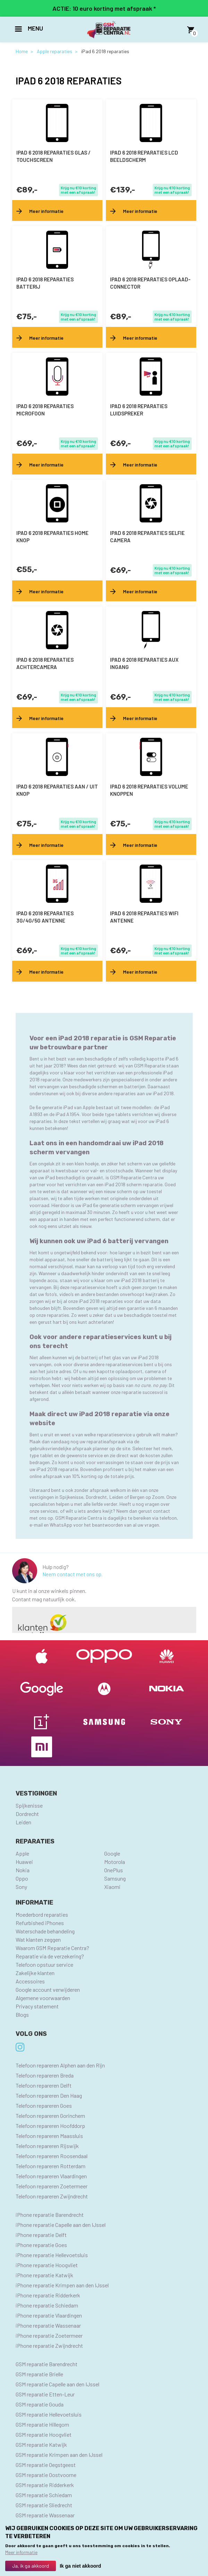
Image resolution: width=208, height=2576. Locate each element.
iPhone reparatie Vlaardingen (49, 2315)
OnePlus (113, 1870)
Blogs (22, 2014)
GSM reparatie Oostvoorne (46, 2474)
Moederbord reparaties (42, 1914)
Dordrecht (27, 1813)
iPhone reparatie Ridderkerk (48, 2295)
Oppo (22, 1878)
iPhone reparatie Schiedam (47, 2305)
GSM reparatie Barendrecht (46, 2364)
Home (22, 51)
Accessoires (30, 1981)
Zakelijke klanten (35, 1973)
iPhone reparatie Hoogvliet (47, 2265)
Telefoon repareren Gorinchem (50, 2115)
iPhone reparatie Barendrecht (50, 2214)
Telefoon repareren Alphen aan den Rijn (60, 2065)
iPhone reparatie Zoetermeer (49, 2335)
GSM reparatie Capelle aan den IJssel (57, 2384)
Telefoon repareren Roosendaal (52, 2156)
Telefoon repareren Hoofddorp (50, 2125)
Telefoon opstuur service (44, 1964)
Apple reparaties (54, 51)
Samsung (115, 1878)
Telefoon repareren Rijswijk (47, 2145)
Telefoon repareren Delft (44, 2085)
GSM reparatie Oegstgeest (46, 2464)
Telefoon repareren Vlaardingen (51, 2176)
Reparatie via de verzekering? (50, 1956)
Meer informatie (21, 2552)
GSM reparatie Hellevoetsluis (49, 2414)
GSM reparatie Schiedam (44, 2495)
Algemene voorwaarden (43, 1998)
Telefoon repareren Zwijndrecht (52, 2196)
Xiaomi (112, 1886)
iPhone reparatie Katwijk (44, 2275)
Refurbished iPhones (40, 1922)
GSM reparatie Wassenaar (45, 2515)
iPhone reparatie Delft (41, 2234)
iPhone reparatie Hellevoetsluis (52, 2255)
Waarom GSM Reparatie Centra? (52, 1948)
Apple (22, 1853)
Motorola (114, 1861)
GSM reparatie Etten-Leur (45, 2394)
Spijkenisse (29, 1805)
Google (112, 1853)
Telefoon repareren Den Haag (49, 2095)
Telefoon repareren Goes (44, 2105)
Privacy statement (37, 2006)
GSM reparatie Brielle (39, 2374)
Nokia (23, 1870)
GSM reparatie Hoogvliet (44, 2434)
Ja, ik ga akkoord (30, 2566)
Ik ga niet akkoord (80, 2566)
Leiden (23, 1822)
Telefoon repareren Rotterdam (50, 2166)
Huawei (24, 1861)
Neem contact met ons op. (72, 1574)
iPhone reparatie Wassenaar (48, 2325)
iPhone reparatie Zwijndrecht (49, 2345)
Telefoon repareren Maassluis (49, 2135)
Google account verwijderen (48, 1989)
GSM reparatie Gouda (40, 2404)
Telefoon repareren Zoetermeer (52, 2186)
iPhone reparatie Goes (41, 2244)
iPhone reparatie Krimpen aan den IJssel (62, 2285)
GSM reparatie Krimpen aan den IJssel (59, 2454)
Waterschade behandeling (45, 1931)
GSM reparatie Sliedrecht (44, 2505)
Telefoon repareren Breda (45, 2075)
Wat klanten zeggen (38, 1939)
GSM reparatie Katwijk (41, 2444)
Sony (21, 1886)
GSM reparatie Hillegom (42, 2424)
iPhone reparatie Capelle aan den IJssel (61, 2224)
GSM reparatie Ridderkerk (45, 2485)
